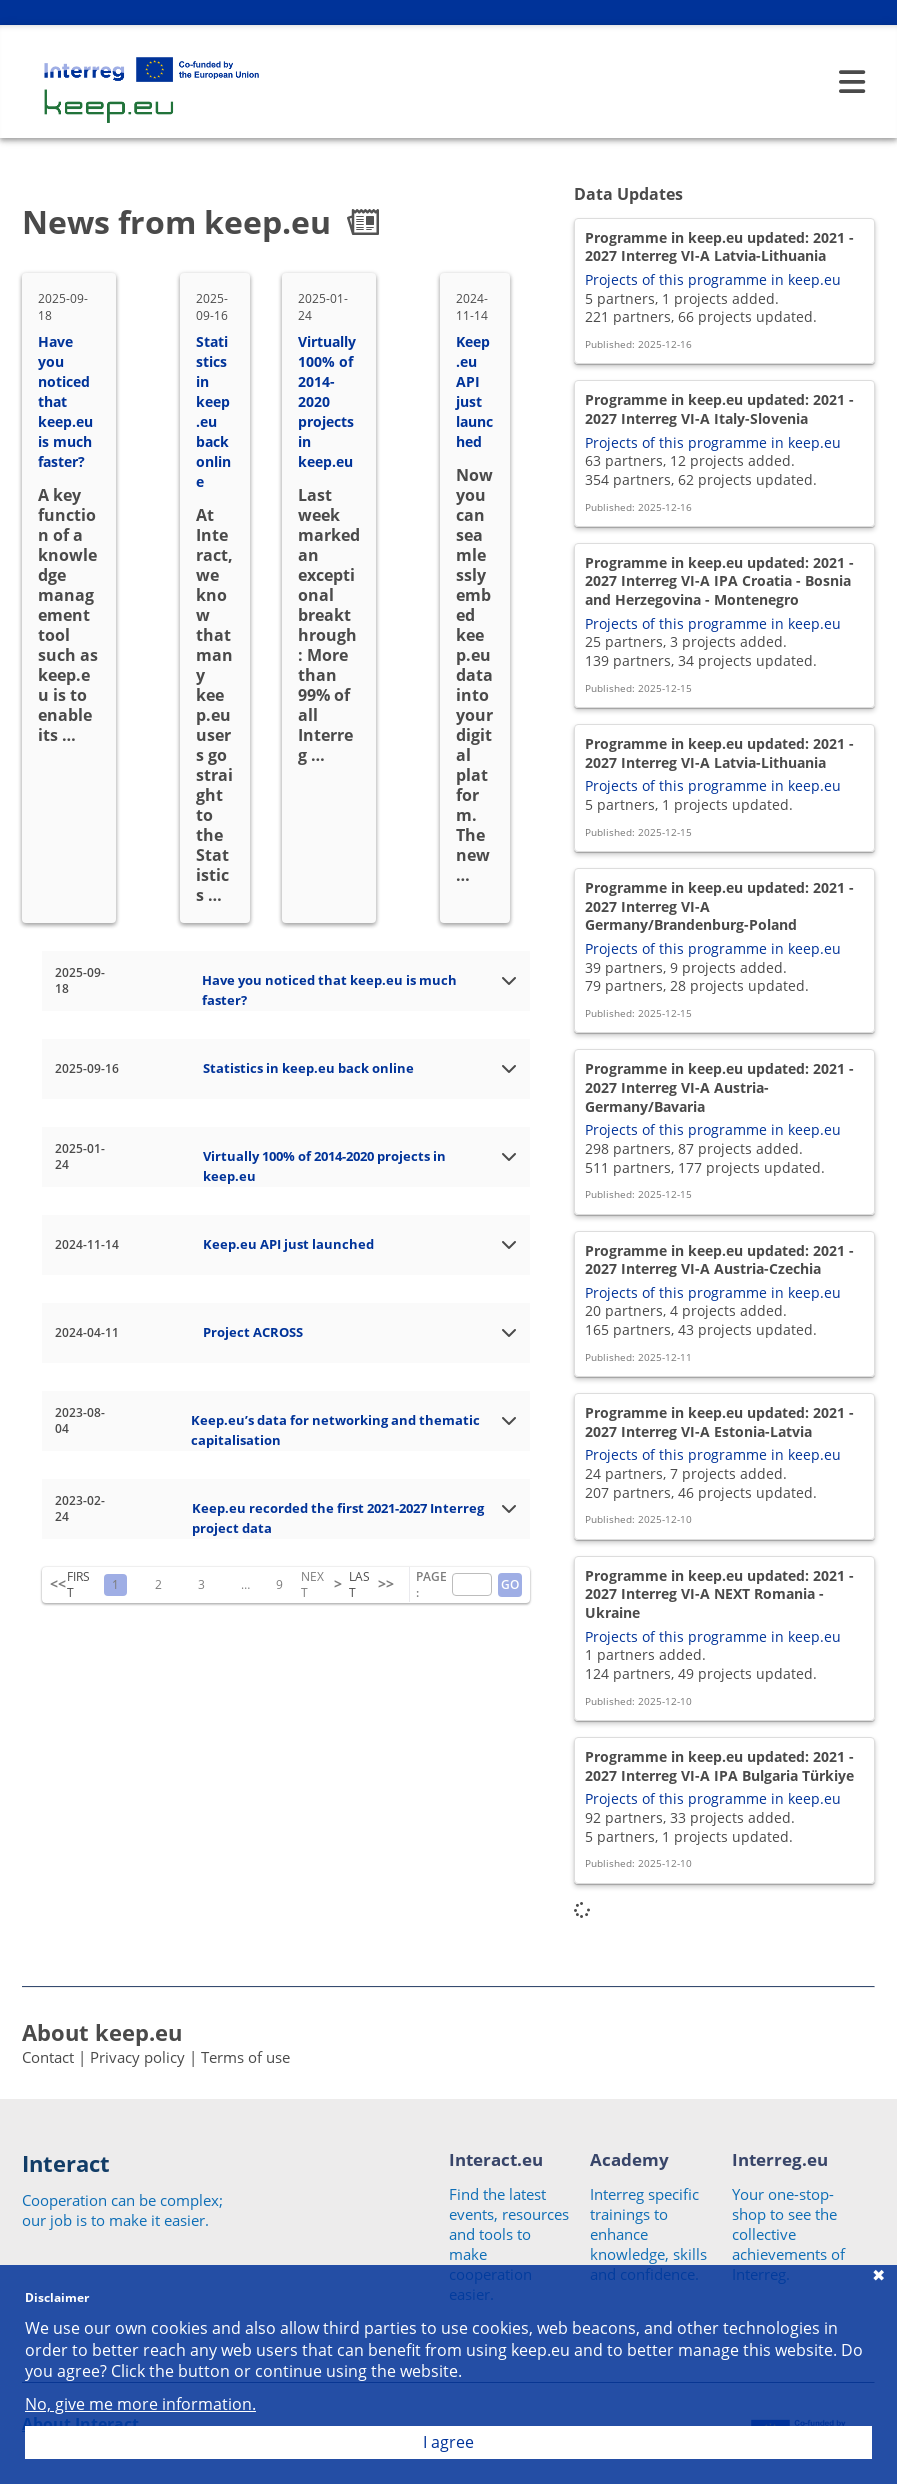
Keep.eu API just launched (474, 391)
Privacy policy (137, 2057)
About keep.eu (102, 2032)
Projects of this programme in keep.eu (713, 279)
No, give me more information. (140, 2404)
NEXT (312, 1585)
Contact (48, 2057)
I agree (448, 2442)
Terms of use (245, 2057)
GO (510, 1584)
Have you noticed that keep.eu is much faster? (65, 401)
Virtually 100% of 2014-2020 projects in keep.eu (327, 401)
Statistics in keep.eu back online (213, 411)
